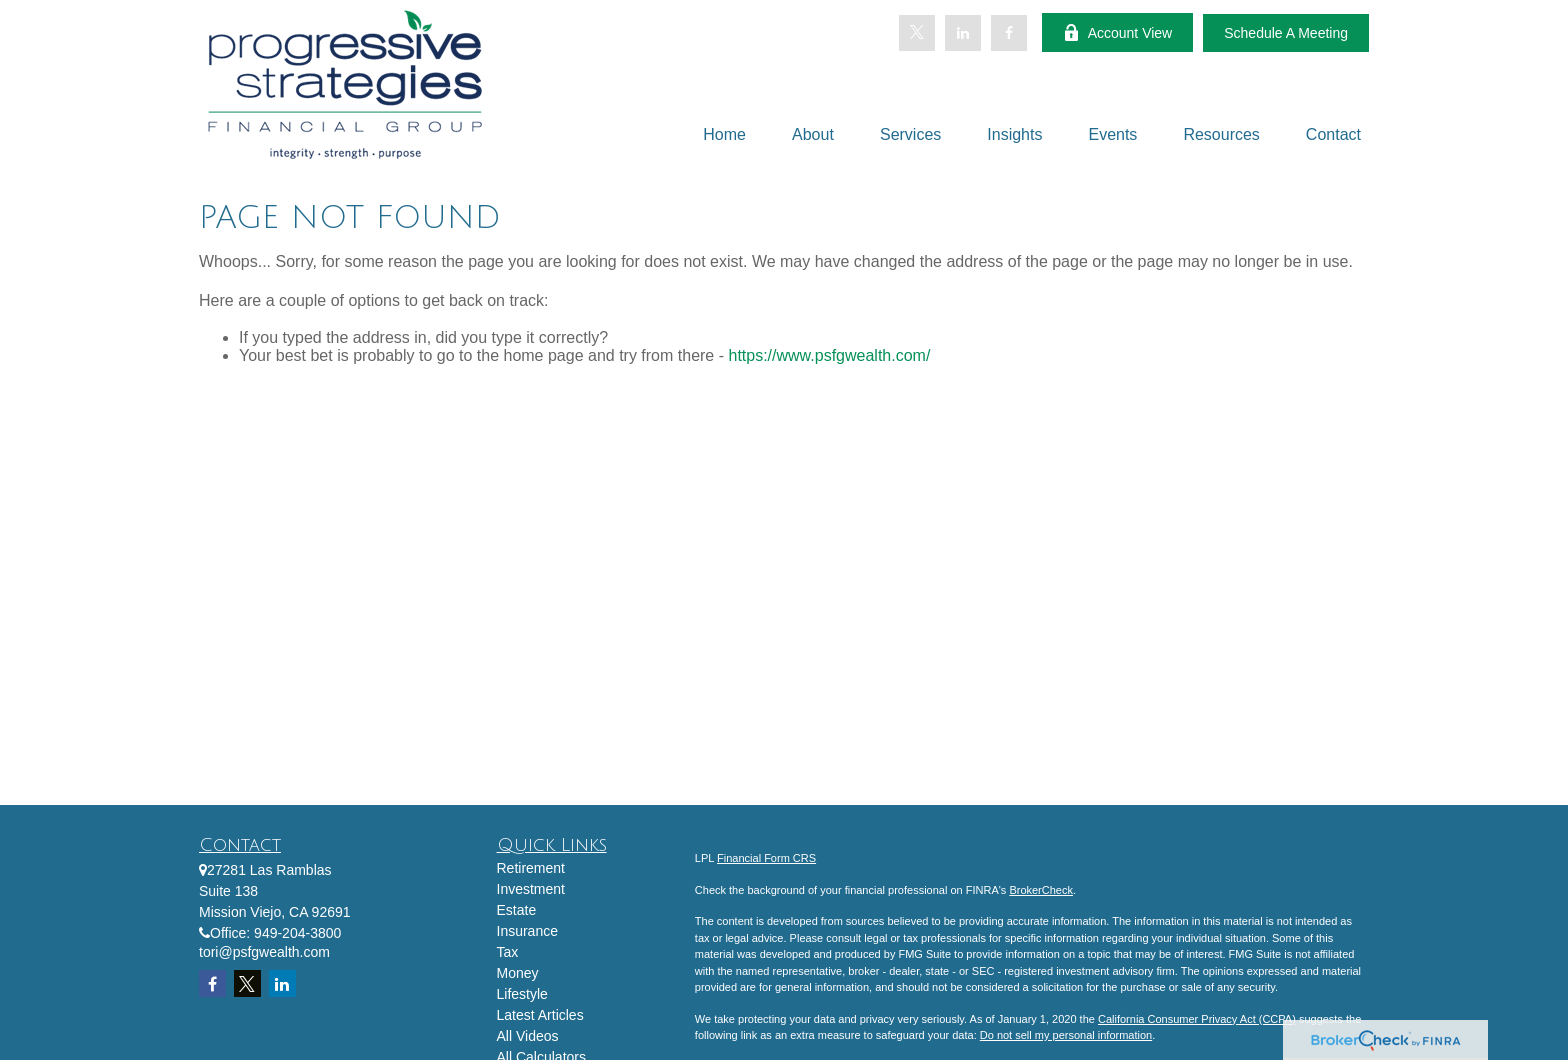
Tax (508, 952)
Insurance (527, 931)
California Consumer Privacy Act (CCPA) (1197, 1019)
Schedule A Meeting (1286, 33)
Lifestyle (522, 994)
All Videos (528, 1036)
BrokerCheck (1041, 890)
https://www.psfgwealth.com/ (829, 355)
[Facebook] (1009, 33)
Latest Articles (540, 1015)
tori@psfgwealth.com (264, 952)
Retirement (531, 868)
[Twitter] (917, 33)
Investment (531, 889)
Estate (517, 910)
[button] (724, 134)
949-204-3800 (297, 933)
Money (518, 973)
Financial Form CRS (766, 858)
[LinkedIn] (963, 33)
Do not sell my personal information (1066, 1035)
